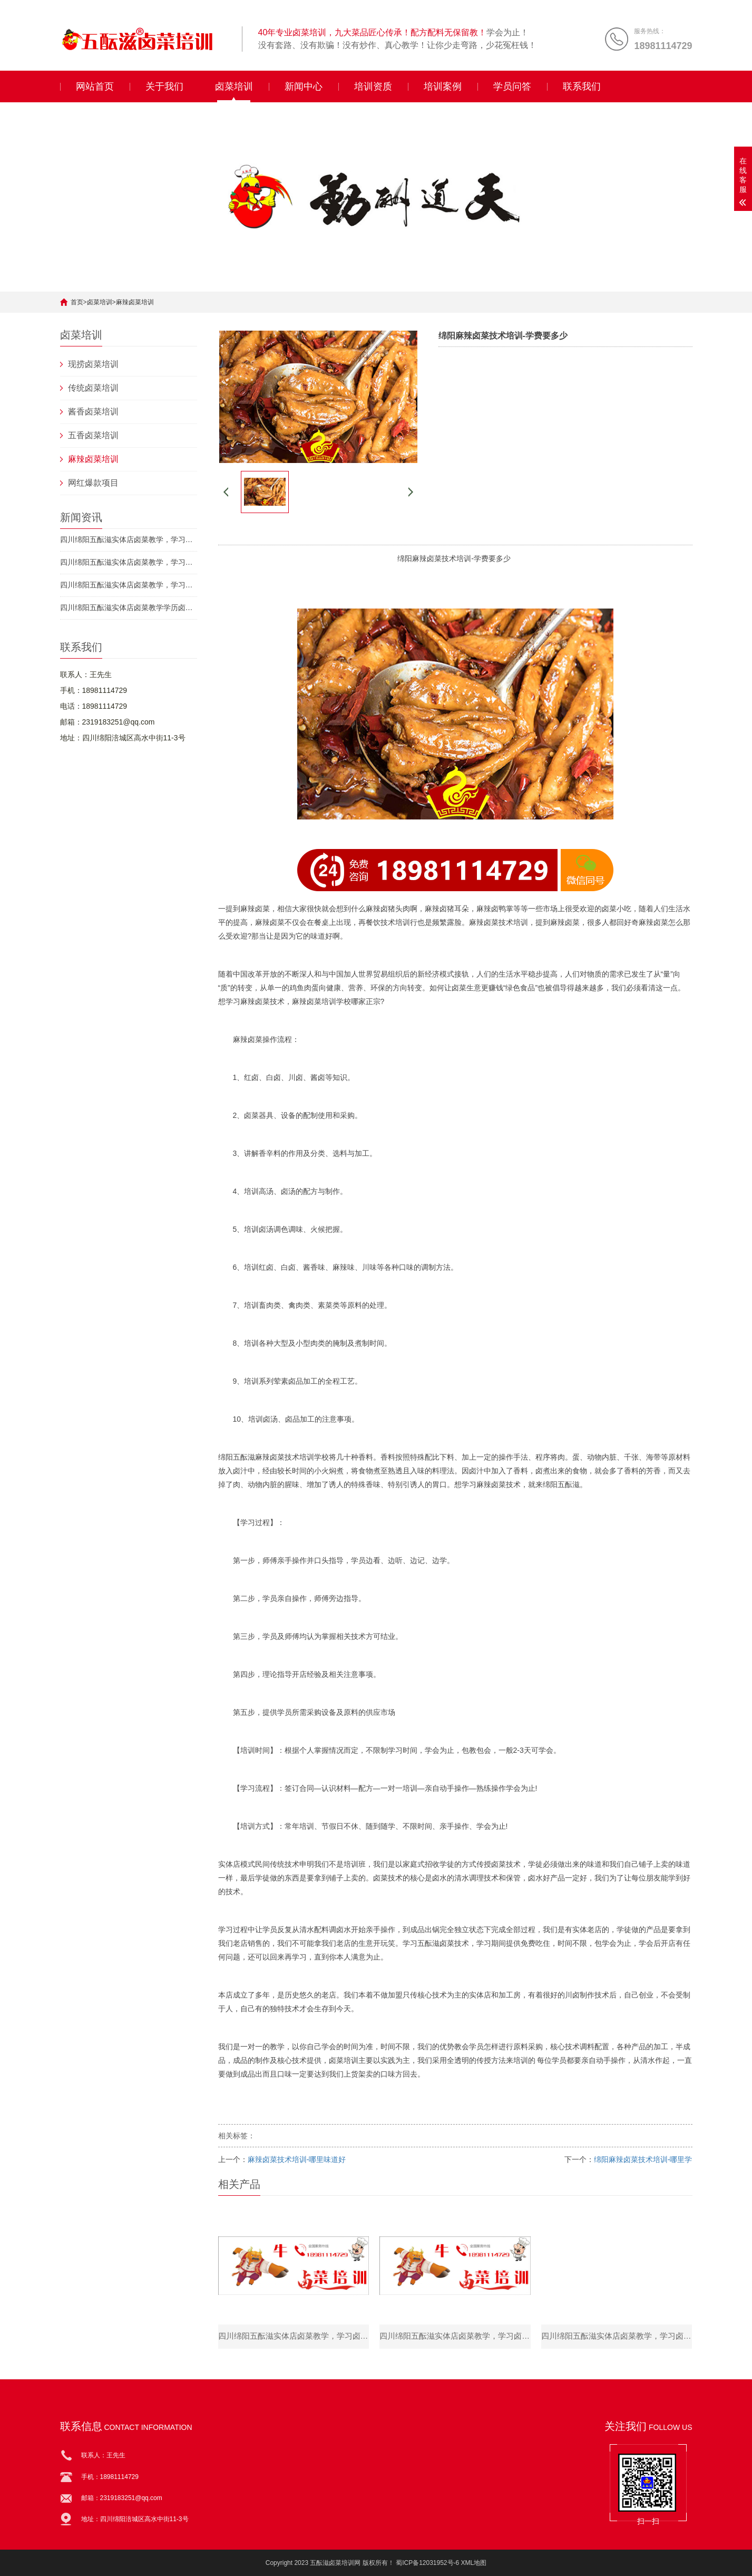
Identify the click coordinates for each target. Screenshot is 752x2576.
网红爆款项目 (93, 482)
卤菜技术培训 (449, 558)
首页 (77, 302)
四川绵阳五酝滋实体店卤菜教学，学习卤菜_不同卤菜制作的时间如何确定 (128, 585)
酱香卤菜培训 (93, 411)
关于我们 (164, 86)
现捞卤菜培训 (93, 364)
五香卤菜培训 (93, 435)
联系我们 (582, 86)
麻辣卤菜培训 (135, 302)
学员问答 (512, 86)
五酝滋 (244, 1457)
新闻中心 (304, 86)
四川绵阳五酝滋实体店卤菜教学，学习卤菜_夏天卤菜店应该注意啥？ (128, 539)
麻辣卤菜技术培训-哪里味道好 (297, 2159)
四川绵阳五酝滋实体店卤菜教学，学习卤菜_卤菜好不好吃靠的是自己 (128, 562)
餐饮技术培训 (388, 922)
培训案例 (443, 86)
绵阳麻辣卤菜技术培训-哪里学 (643, 2159)
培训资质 (373, 86)
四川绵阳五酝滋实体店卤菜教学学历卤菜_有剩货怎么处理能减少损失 (128, 607)
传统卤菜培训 (93, 387)
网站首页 (95, 86)
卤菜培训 (234, 86)
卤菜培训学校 (329, 1001)
